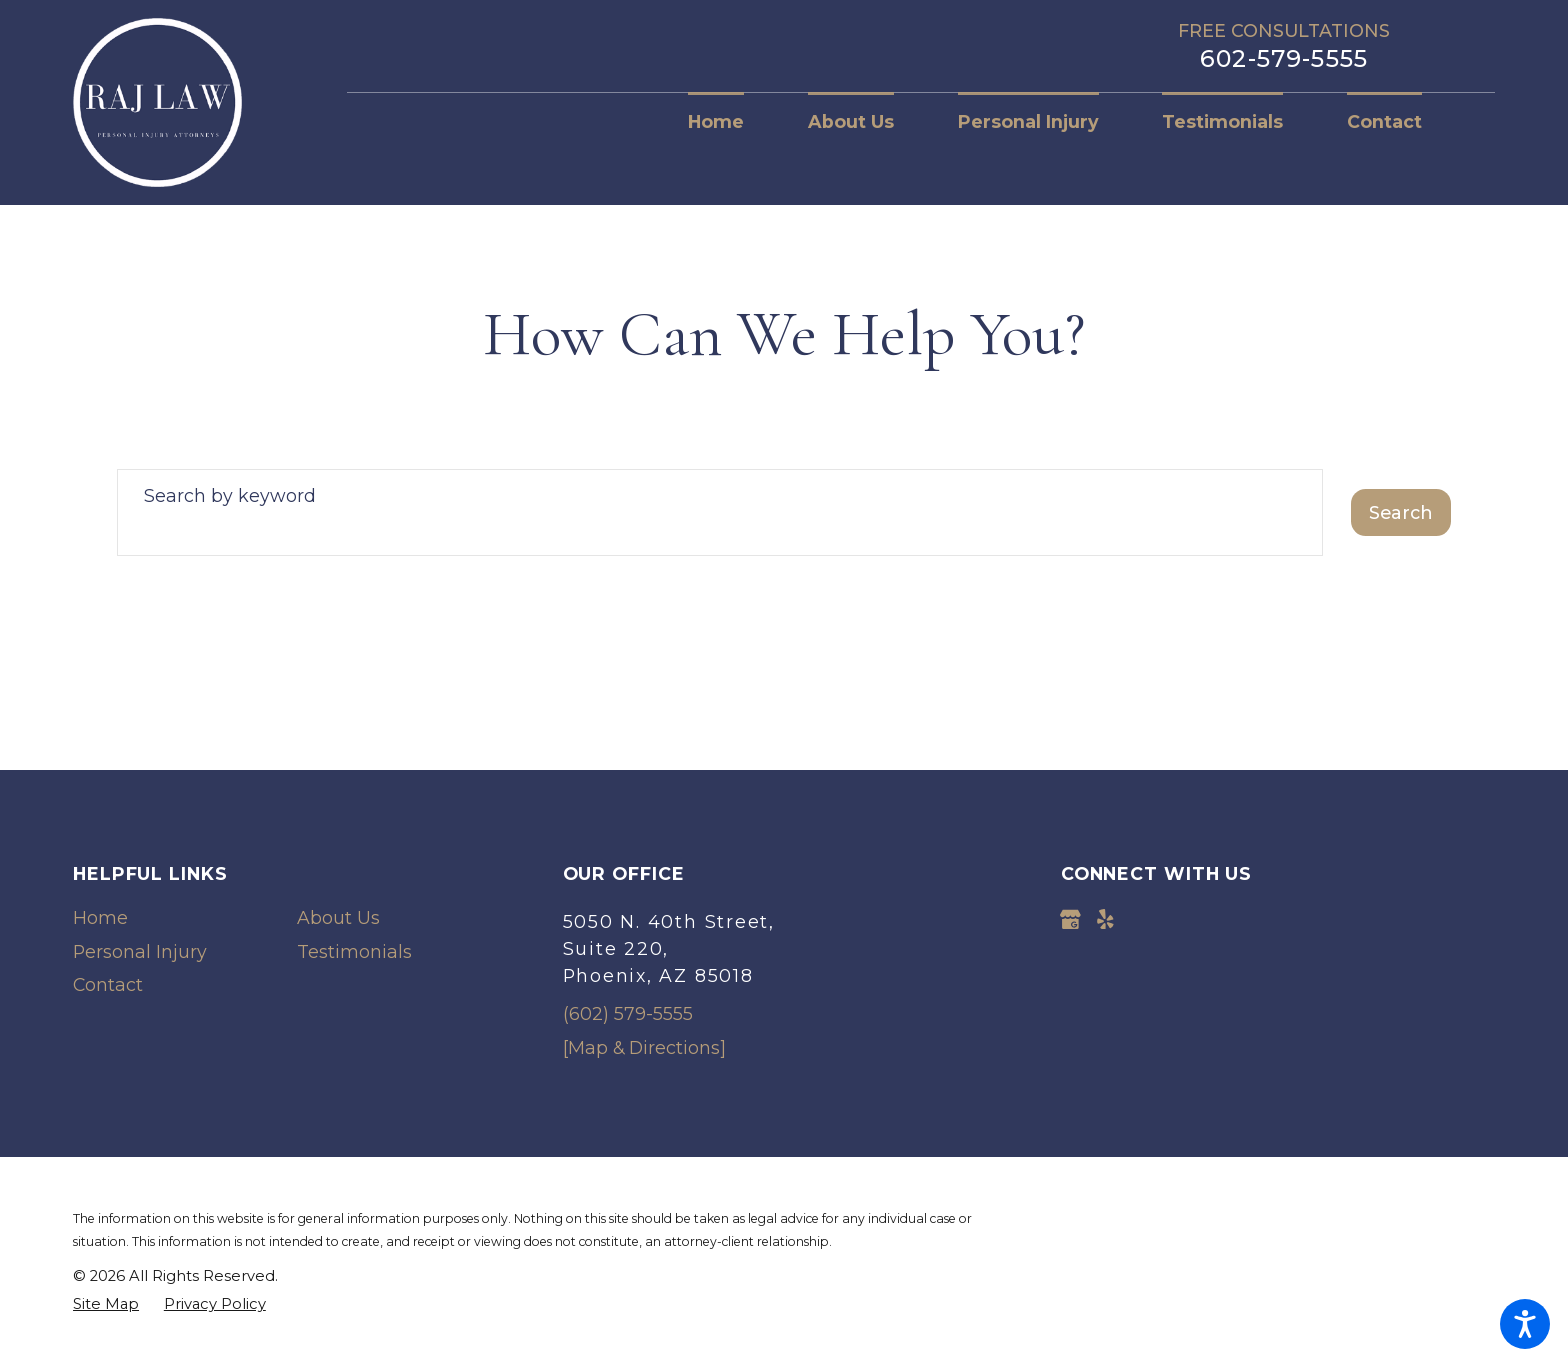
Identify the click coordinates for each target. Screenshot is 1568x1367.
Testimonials (354, 951)
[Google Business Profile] (1070, 919)
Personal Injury (140, 951)
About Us (338, 917)
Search (1401, 512)
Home (100, 917)
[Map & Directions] (644, 1047)
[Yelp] (1105, 919)
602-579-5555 (1284, 59)
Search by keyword (230, 495)
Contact (108, 984)
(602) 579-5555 (628, 1013)
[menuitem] (732, 122)
